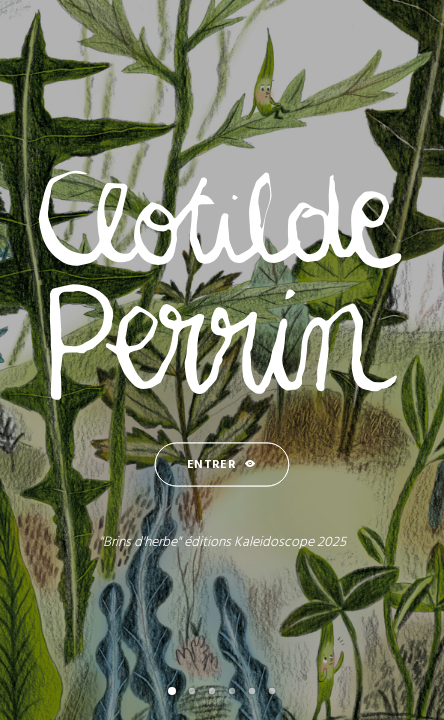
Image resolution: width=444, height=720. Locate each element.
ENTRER (222, 465)
